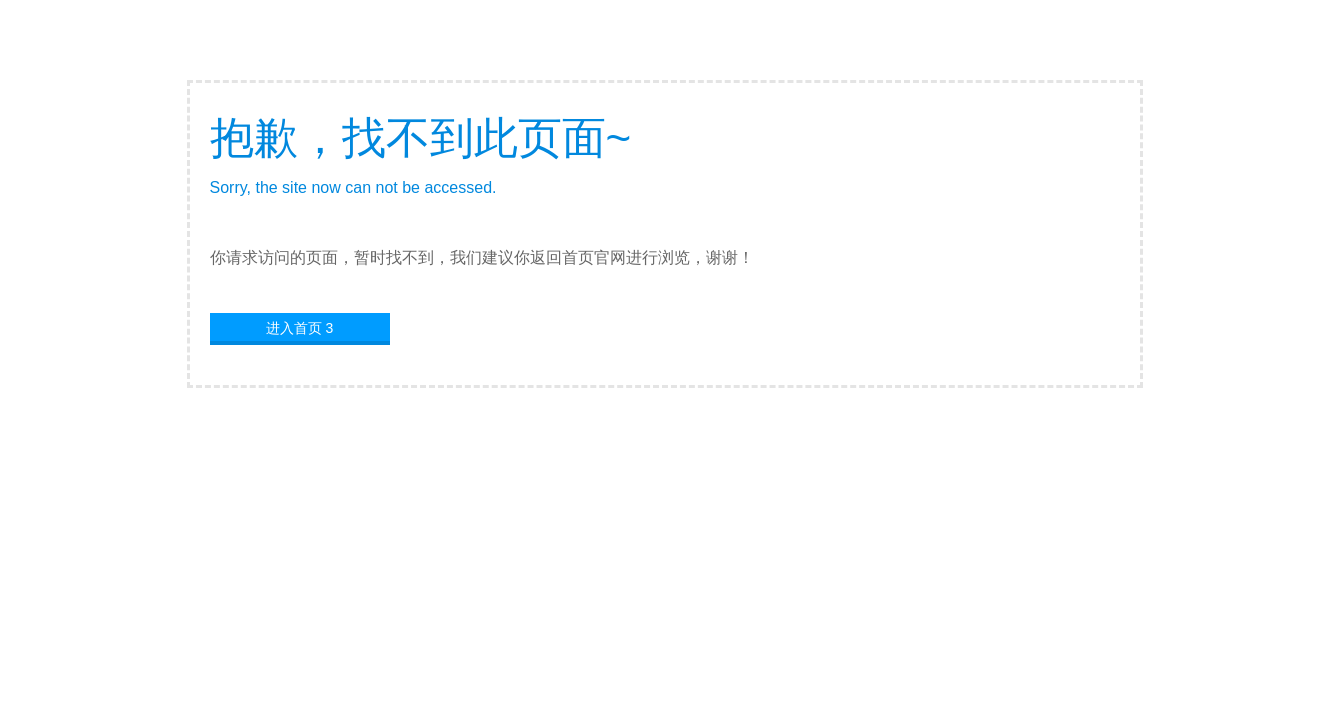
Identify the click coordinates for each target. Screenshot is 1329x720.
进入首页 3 (300, 328)
